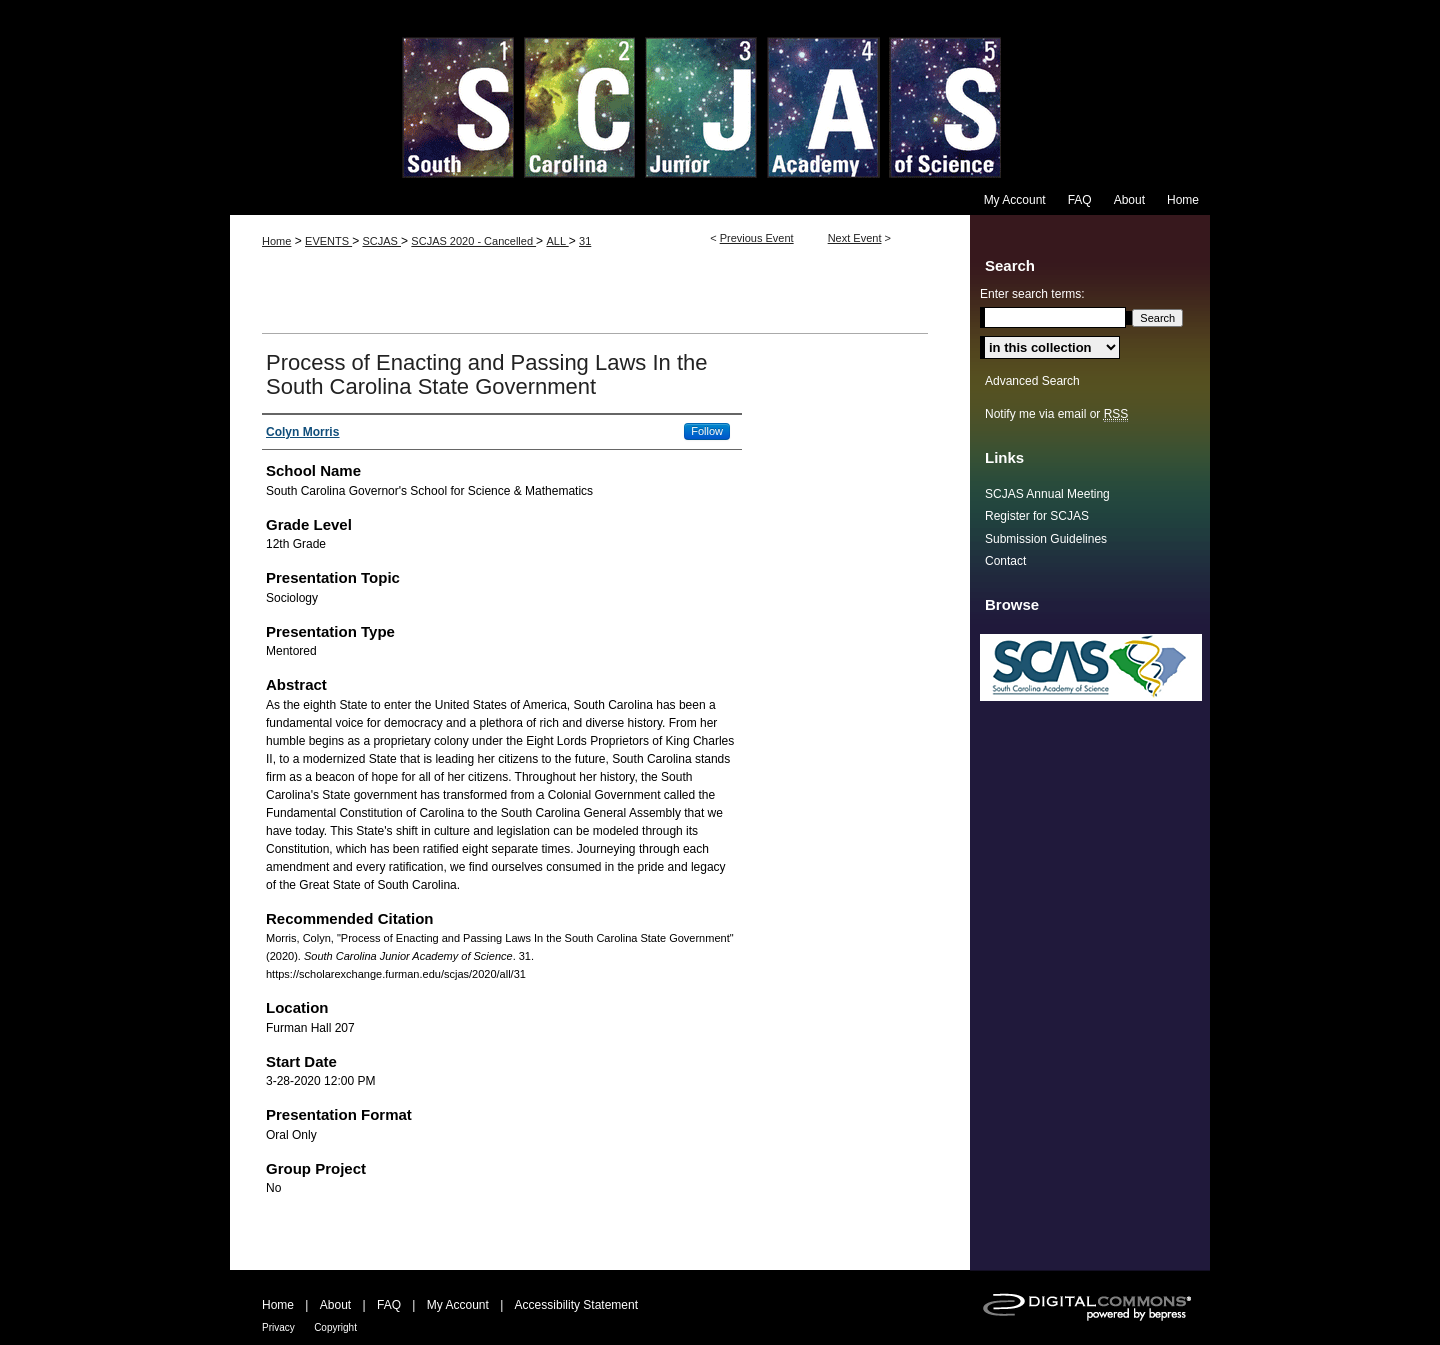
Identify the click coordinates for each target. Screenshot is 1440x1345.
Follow (707, 431)
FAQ (389, 1305)
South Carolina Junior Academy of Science (720, 92)
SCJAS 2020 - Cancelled (473, 241)
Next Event (855, 238)
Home (276, 241)
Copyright (335, 1327)
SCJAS (381, 241)
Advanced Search (1032, 381)
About (335, 1305)
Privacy (278, 1327)
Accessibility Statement (576, 1305)
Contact (1005, 561)
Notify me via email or (1056, 414)
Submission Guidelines (1046, 539)
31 (585, 241)
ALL (557, 241)
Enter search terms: (1032, 294)
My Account (458, 1305)
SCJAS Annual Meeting (1047, 494)
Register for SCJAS (1037, 516)
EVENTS (328, 241)
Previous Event (757, 238)
